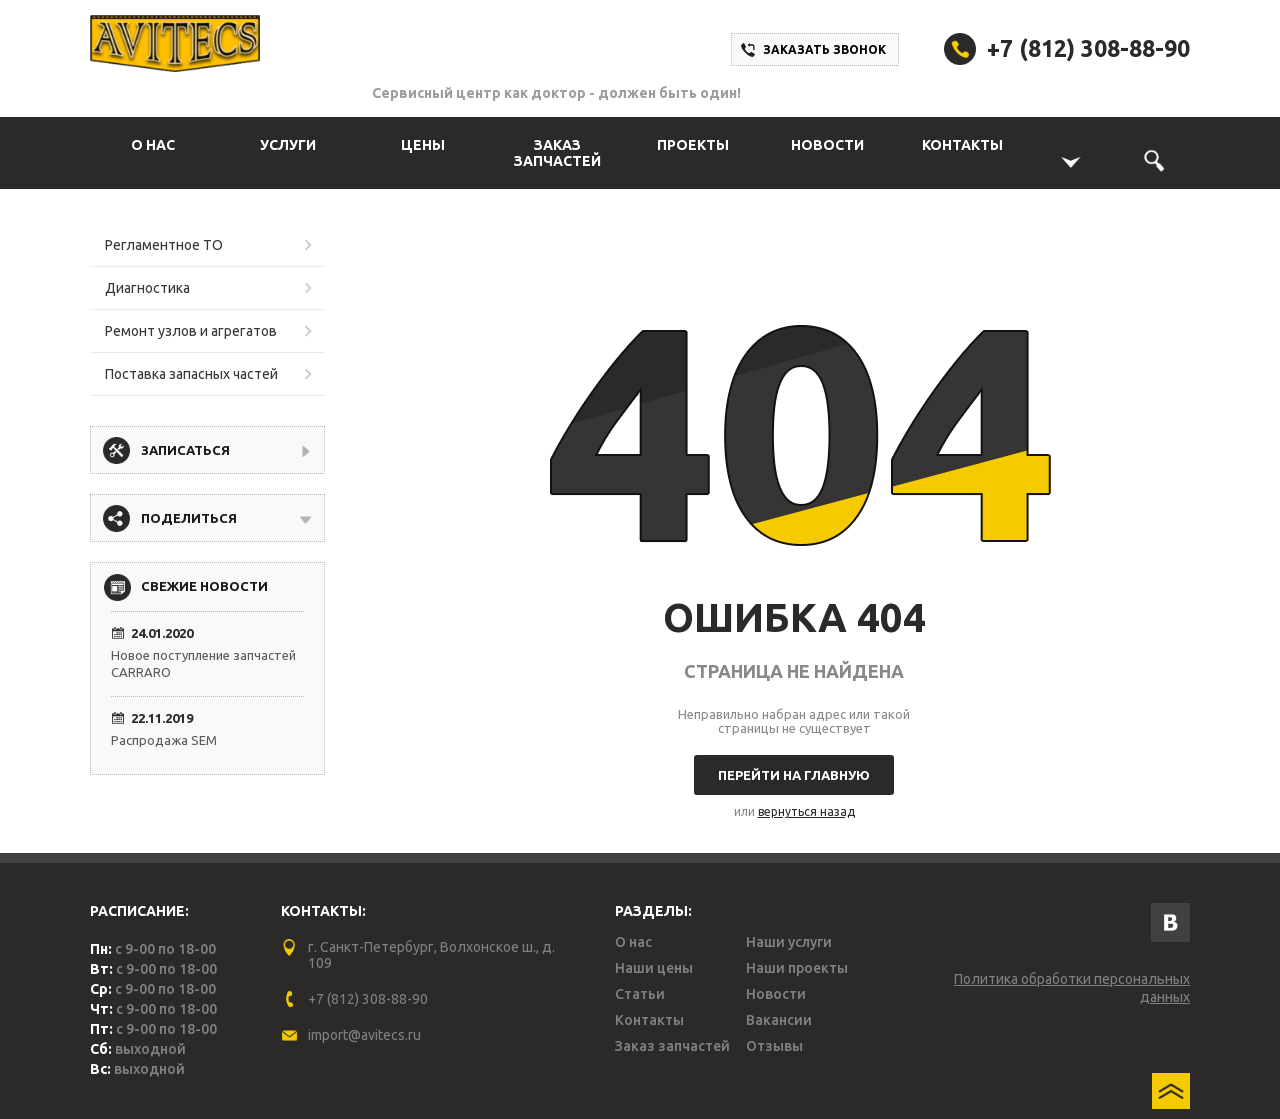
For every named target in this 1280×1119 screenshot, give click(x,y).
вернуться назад (806, 811)
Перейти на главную (794, 775)
